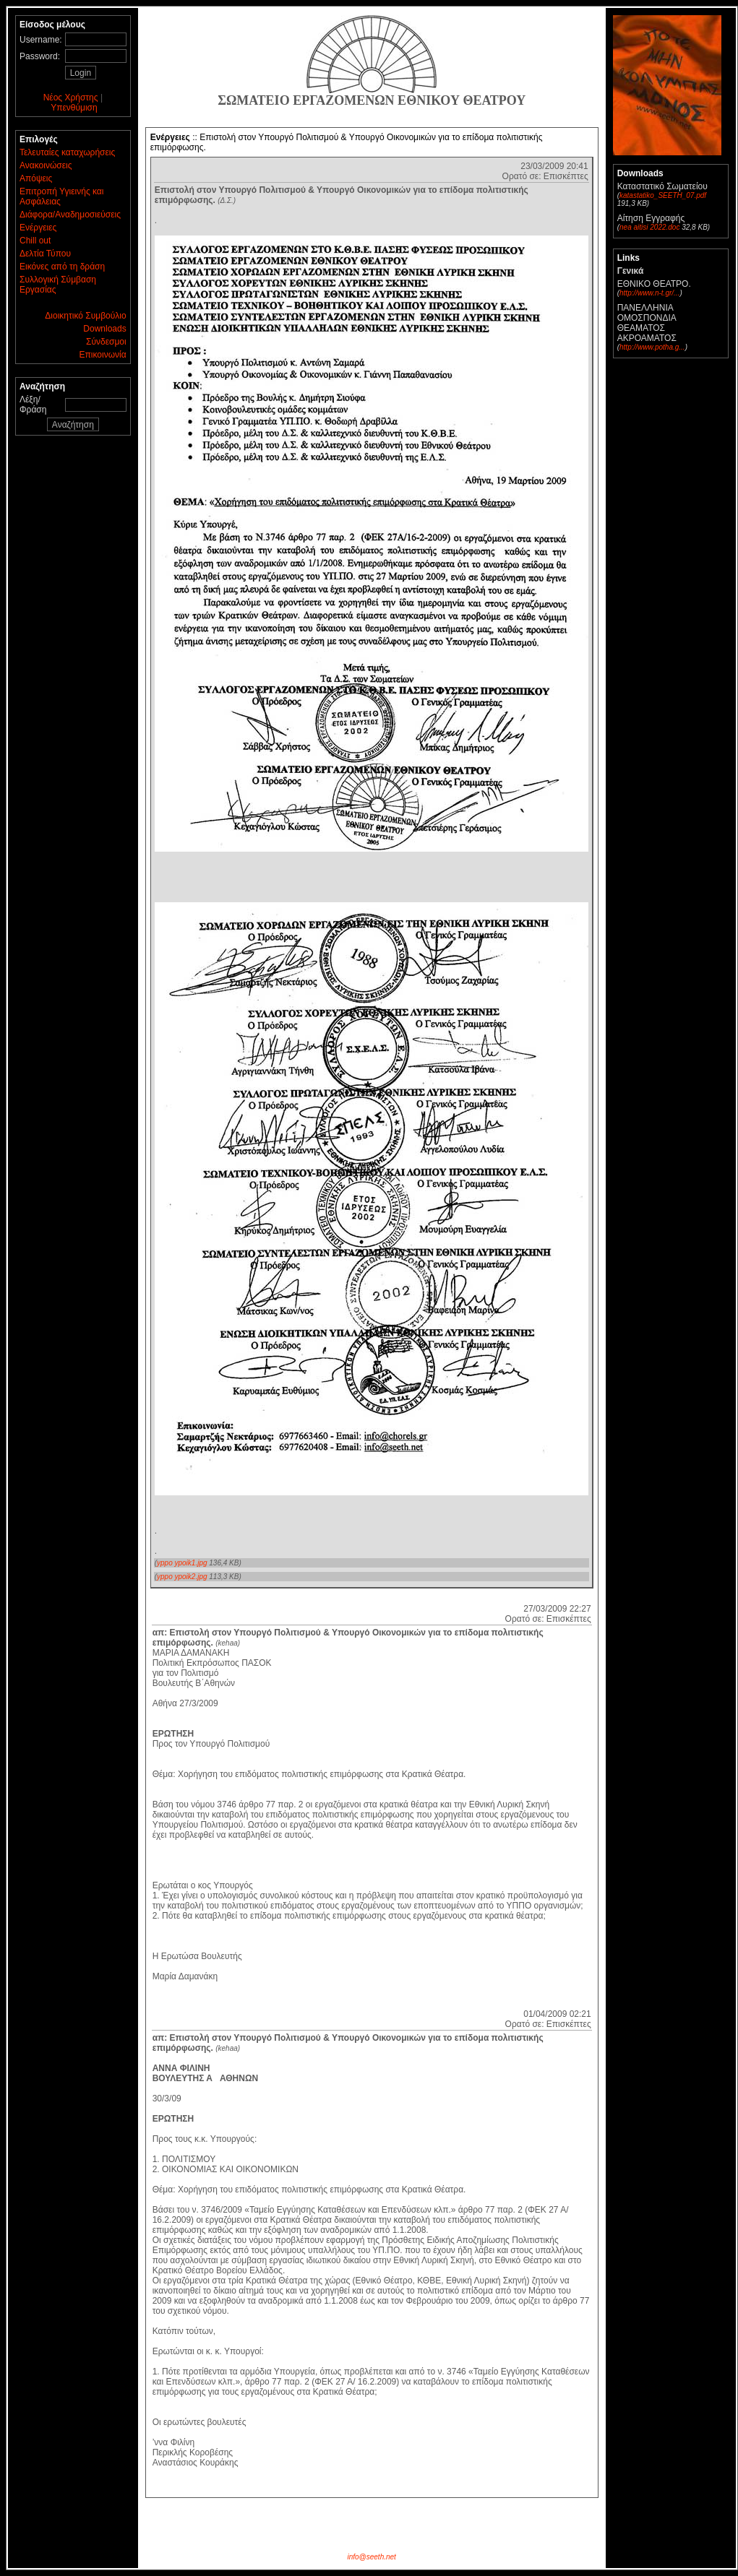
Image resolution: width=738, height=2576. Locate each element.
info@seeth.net (371, 2557)
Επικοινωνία (103, 355)
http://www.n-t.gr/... (649, 293)
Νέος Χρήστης (70, 97)
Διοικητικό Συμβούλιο (85, 316)
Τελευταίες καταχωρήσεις (67, 152)
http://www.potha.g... (652, 347)
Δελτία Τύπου (45, 253)
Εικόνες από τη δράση (62, 267)
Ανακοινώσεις (46, 165)
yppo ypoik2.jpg (182, 1577)
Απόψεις (36, 178)
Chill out (35, 240)
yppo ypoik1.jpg (182, 1563)
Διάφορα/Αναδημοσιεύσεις (70, 214)
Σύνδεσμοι (106, 342)
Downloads (104, 329)
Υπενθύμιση (74, 108)
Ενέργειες (38, 227)
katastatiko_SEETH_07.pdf (662, 195)
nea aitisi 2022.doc (649, 227)
